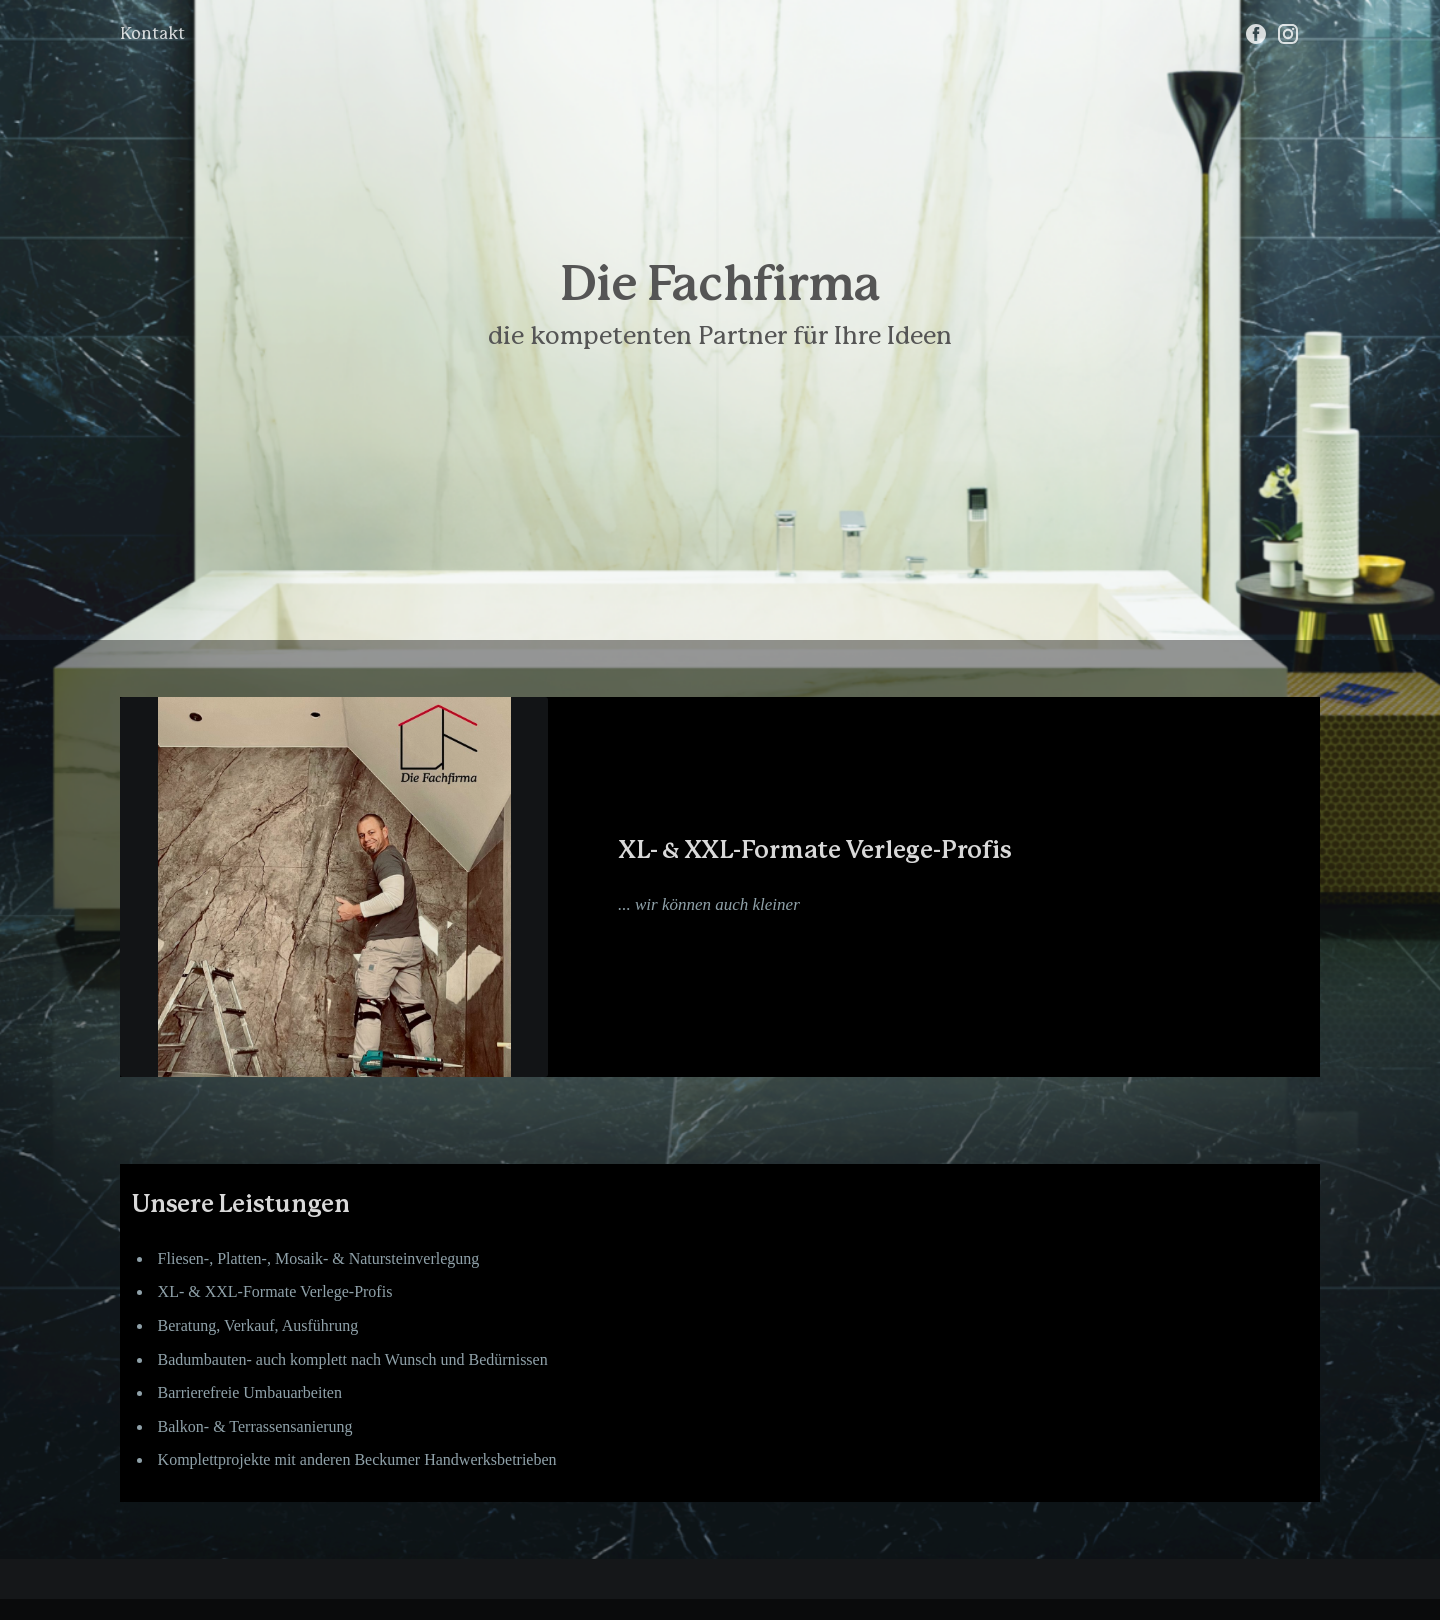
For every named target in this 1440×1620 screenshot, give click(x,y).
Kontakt (152, 34)
